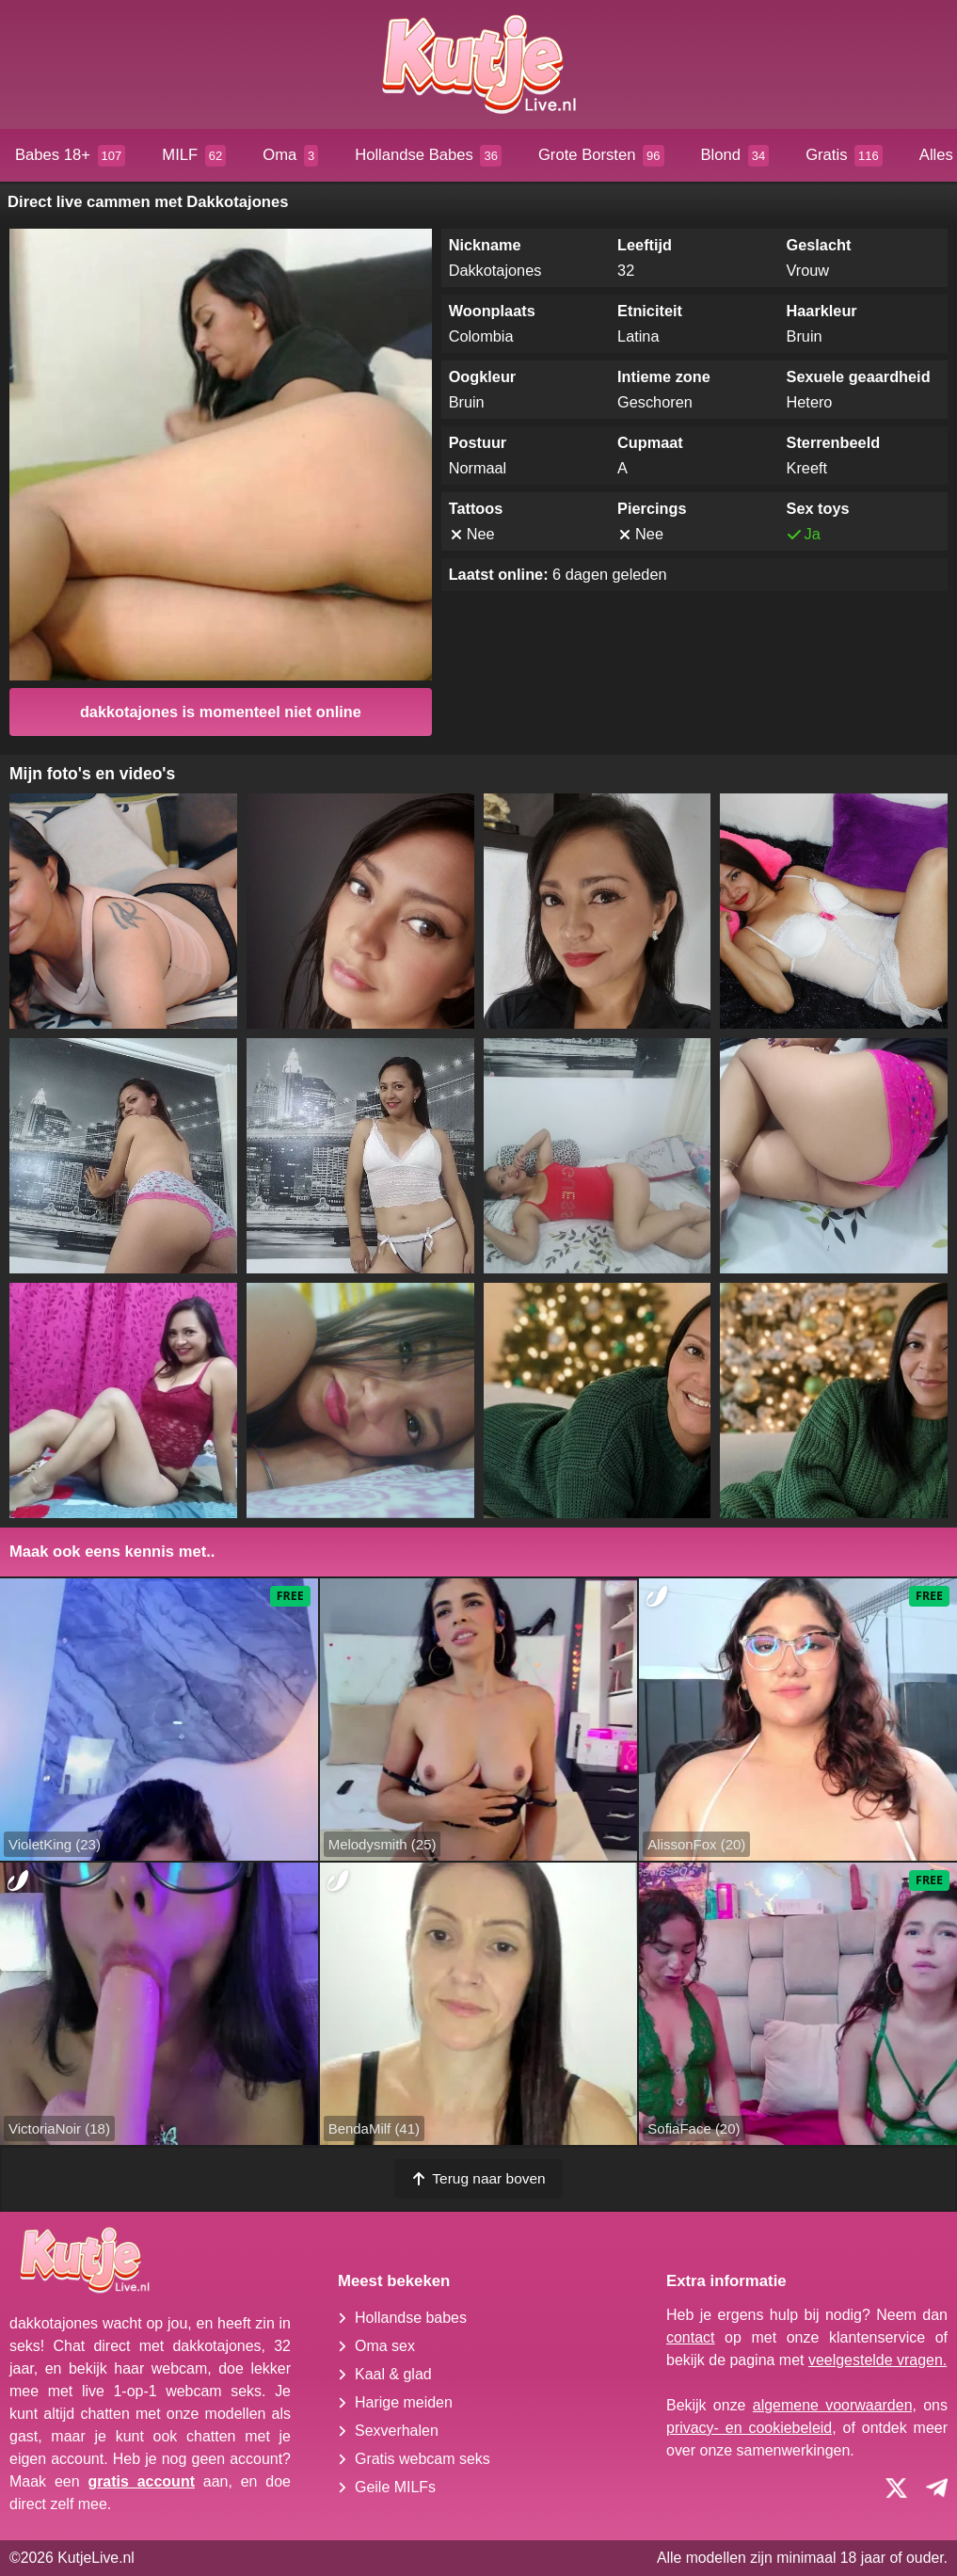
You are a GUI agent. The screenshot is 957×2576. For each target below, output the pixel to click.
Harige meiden (404, 2402)
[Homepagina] (478, 64)
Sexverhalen (397, 2431)
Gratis (844, 156)
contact (690, 2337)
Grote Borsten (601, 156)
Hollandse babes (411, 2318)
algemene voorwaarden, (835, 2405)
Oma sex (385, 2346)
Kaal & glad (393, 2374)
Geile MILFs (395, 2487)
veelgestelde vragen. (877, 2360)
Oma (290, 156)
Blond (735, 156)
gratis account (141, 2481)
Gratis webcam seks (422, 2459)
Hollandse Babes (428, 156)
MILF (194, 156)
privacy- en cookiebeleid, (751, 2428)
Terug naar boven (478, 2178)
